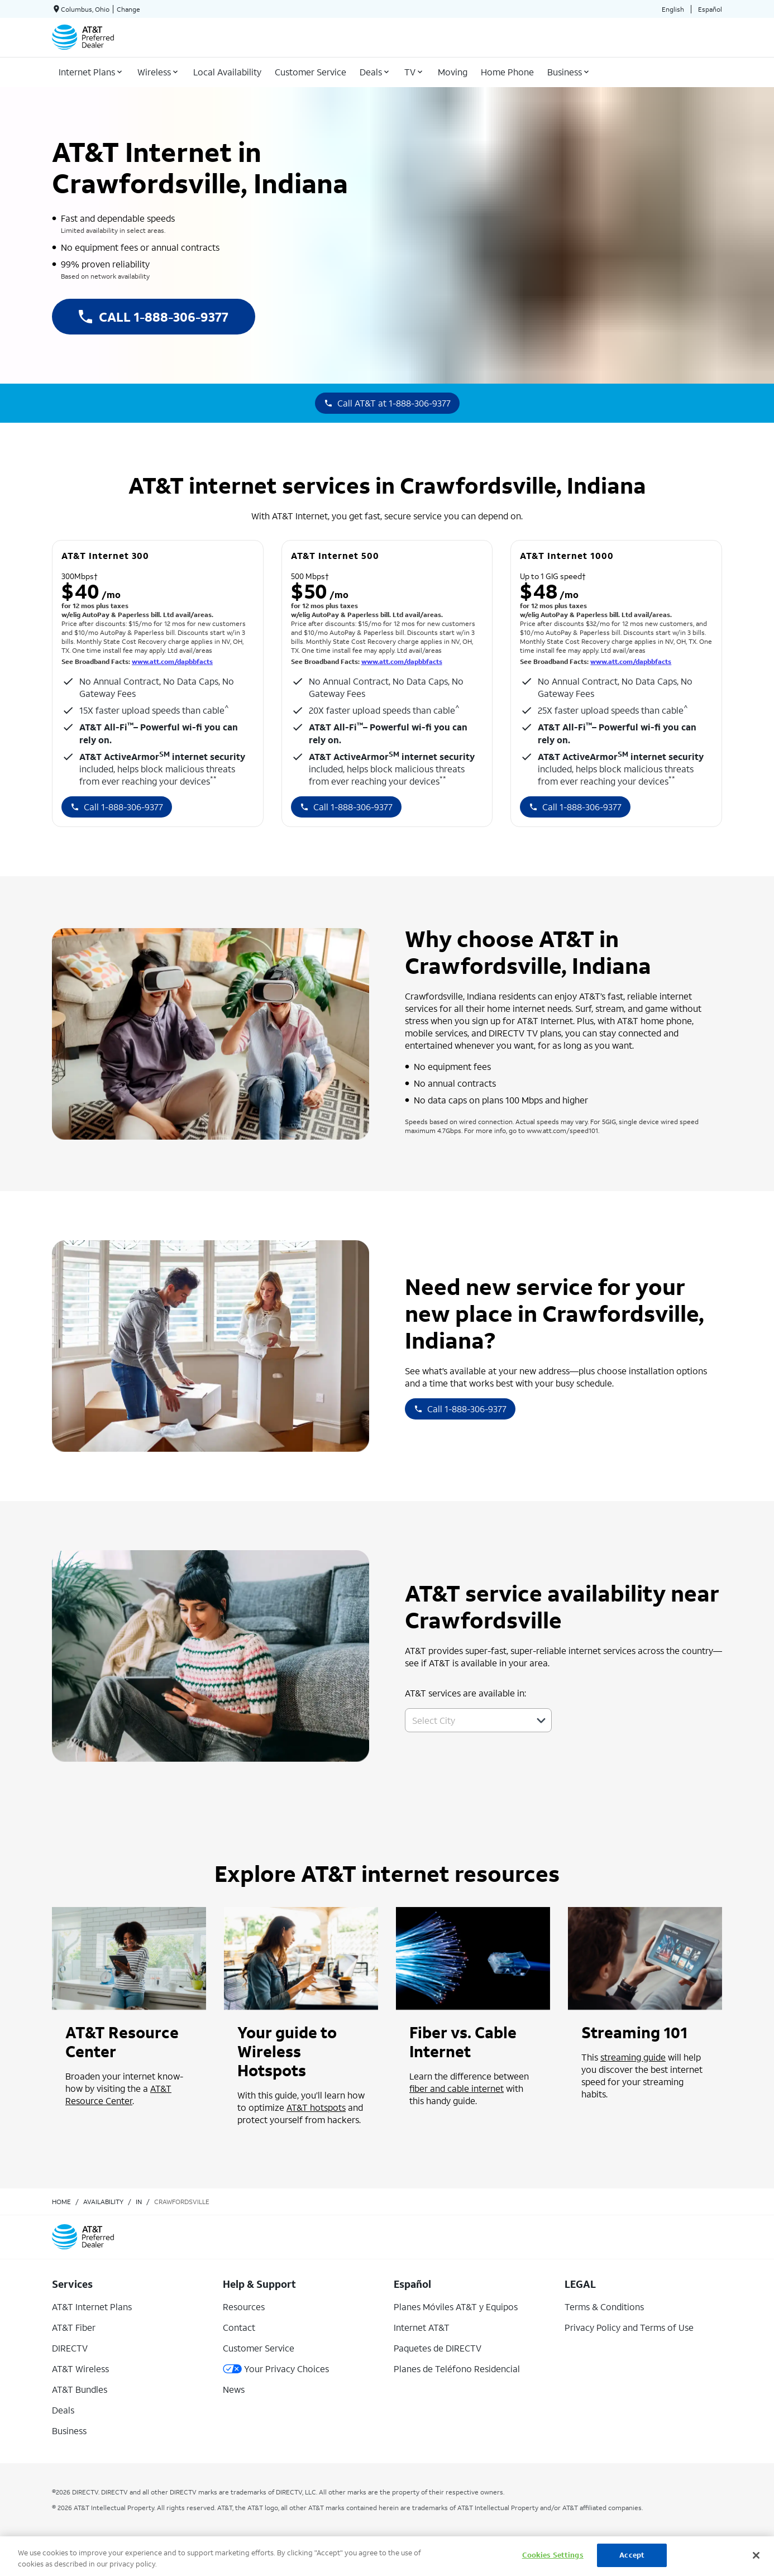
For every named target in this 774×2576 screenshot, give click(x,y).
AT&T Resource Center (118, 2094)
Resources (244, 2306)
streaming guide (633, 2057)
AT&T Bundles (79, 2389)
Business (69, 2430)
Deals (63, 2410)
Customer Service (258, 2348)
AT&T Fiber (73, 2327)
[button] (541, 1720)
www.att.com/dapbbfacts (172, 661)
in (139, 2201)
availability (103, 2201)
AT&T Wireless (80, 2368)
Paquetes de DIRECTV (437, 2348)
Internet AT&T (422, 2327)
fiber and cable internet (456, 2088)
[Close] (756, 2555)
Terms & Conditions (604, 2306)
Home (61, 2201)
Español (710, 9)
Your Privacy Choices (276, 2368)
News (234, 2389)
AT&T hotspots (316, 2107)
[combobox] (466, 1720)
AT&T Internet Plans (92, 2306)
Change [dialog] (128, 9)
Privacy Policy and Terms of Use (629, 2327)
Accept (631, 2555)
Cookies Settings (553, 2555)
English (673, 9)
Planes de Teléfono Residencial (457, 2368)
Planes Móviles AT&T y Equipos (456, 2306)
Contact (239, 2327)
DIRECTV (70, 2348)
